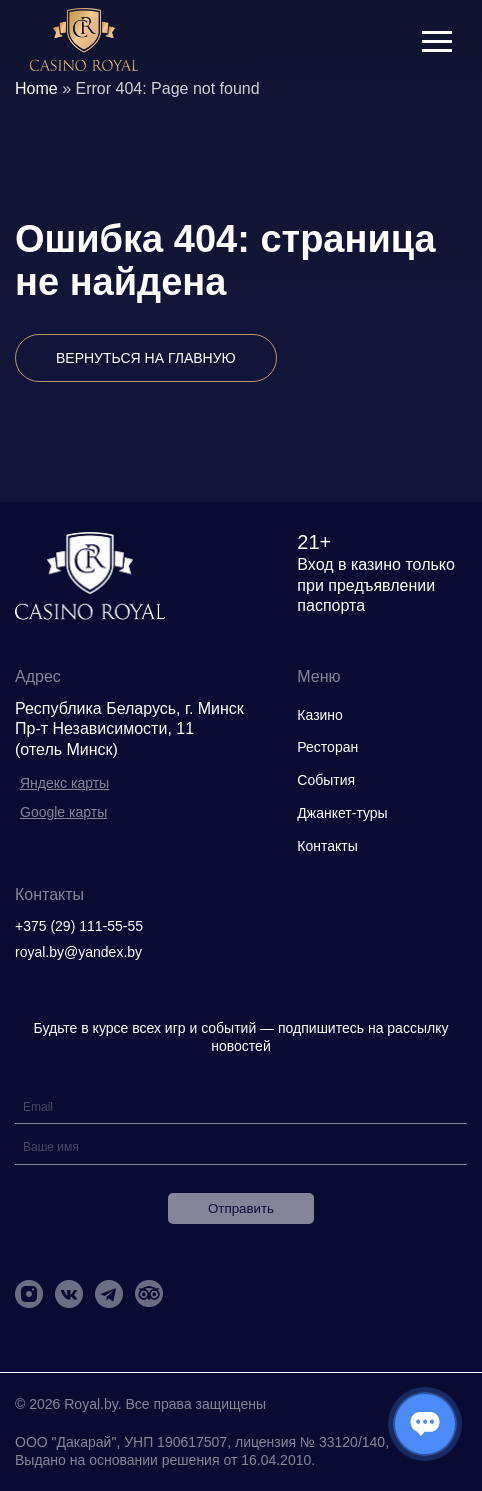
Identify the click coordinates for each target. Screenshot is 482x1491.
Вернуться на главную (146, 358)
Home (36, 88)
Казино (320, 715)
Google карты (63, 812)
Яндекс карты (64, 783)
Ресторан (327, 747)
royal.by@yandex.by (78, 952)
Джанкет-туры (342, 813)
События (326, 780)
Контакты (327, 846)
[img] (84, 41)
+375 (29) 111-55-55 (79, 926)
